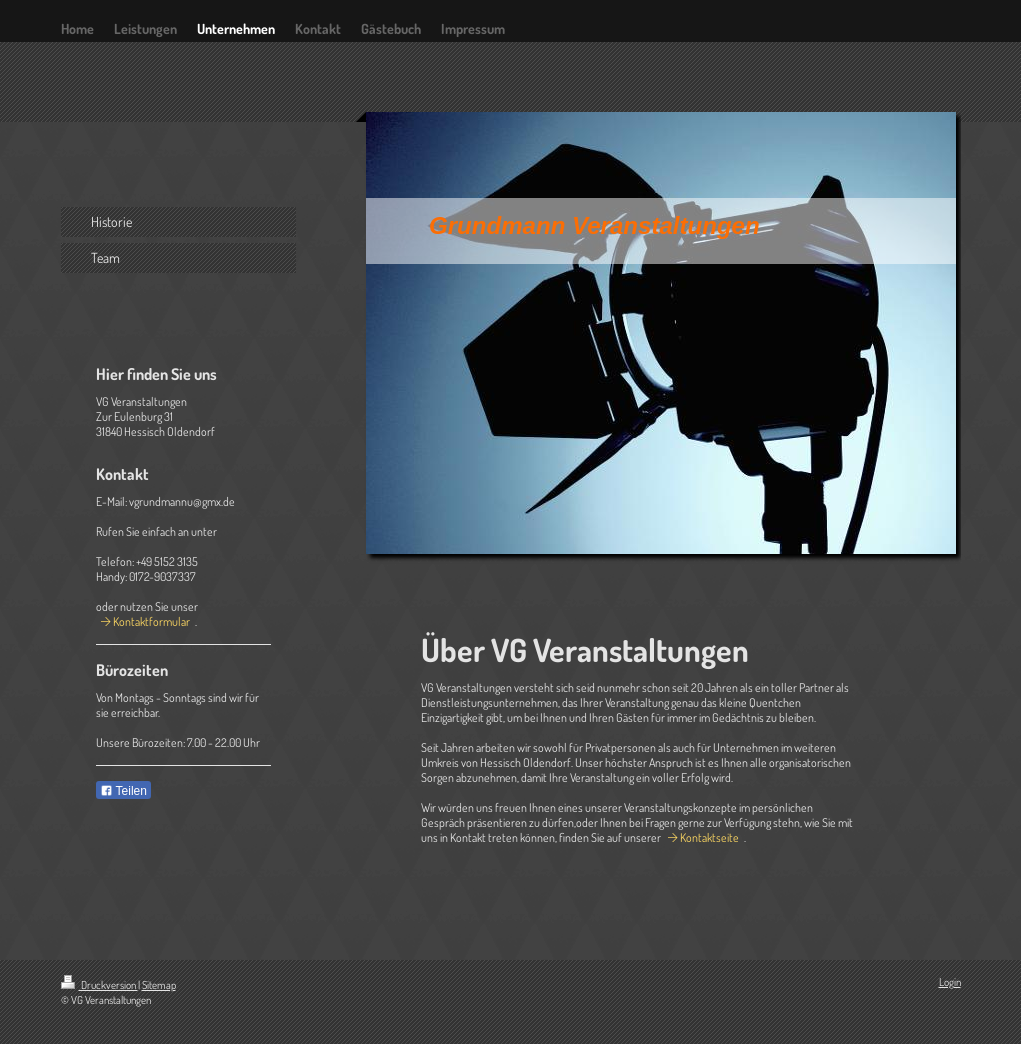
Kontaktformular (151, 621)
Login (950, 982)
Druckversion (99, 985)
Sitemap (159, 985)
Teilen (123, 791)
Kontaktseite (709, 837)
